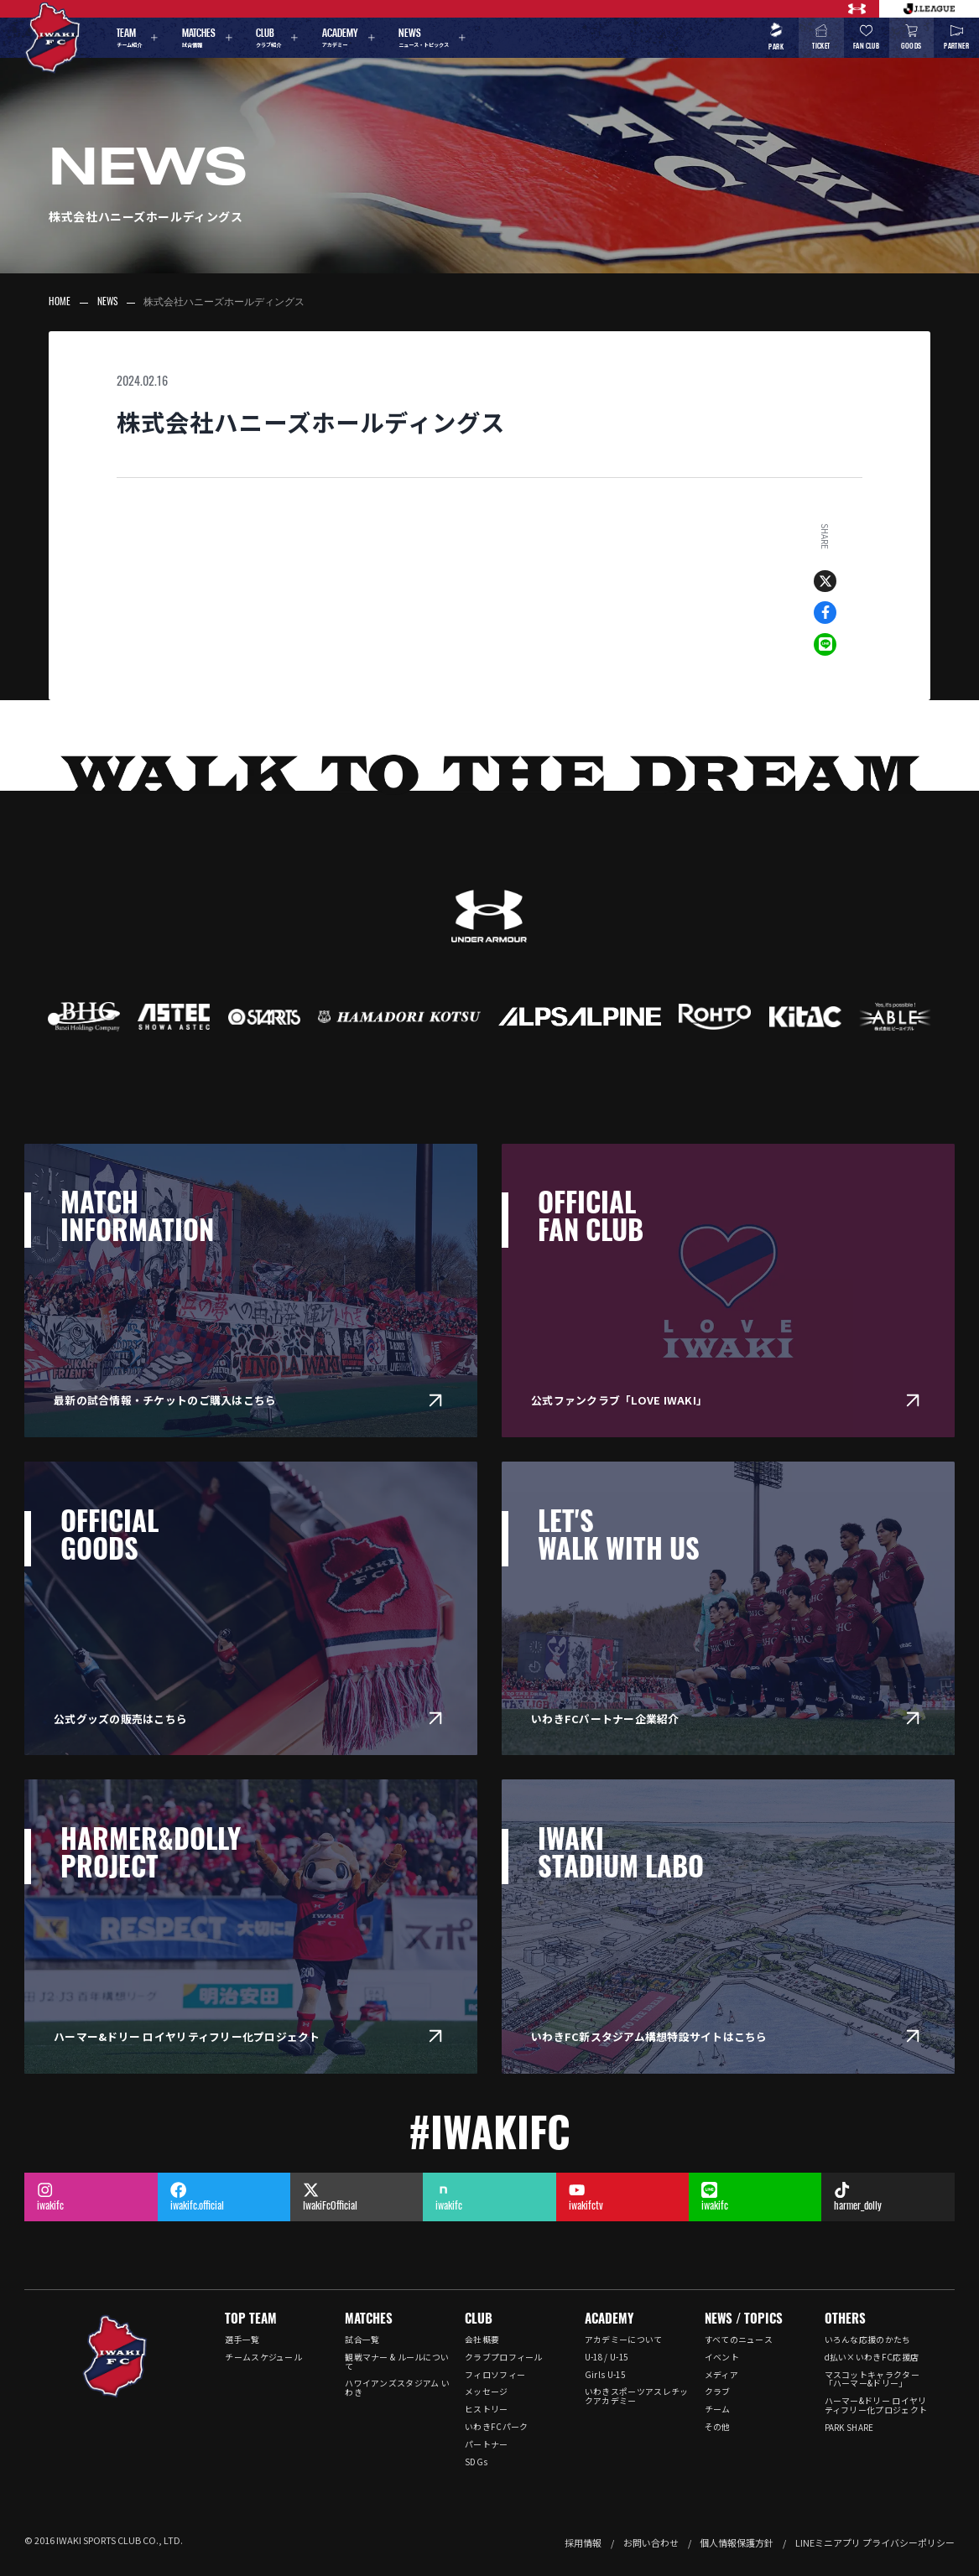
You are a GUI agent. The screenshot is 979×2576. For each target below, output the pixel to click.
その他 (718, 2427)
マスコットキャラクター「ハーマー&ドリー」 (872, 2379)
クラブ (718, 2391)
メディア (721, 2375)
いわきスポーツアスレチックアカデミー (637, 2396)
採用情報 (583, 2542)
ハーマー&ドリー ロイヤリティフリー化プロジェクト (876, 2405)
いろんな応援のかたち (868, 2339)
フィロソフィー (495, 2375)
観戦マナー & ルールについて (397, 2361)
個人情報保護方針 (736, 2542)
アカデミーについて (624, 2339)
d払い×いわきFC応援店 (872, 2357)
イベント (722, 2357)
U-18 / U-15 (606, 2357)
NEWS (107, 303)
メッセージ (486, 2391)
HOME (59, 303)
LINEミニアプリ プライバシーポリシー (875, 2542)
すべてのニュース (739, 2339)
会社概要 (482, 2339)
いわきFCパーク (496, 2427)
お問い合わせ (651, 2542)
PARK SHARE (849, 2427)
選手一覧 (242, 2339)
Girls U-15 (605, 2375)
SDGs (476, 2462)
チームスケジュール (263, 2357)
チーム (718, 2409)
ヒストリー (486, 2409)
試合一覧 (362, 2339)
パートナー (486, 2444)
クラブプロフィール (504, 2357)
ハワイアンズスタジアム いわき (397, 2387)
